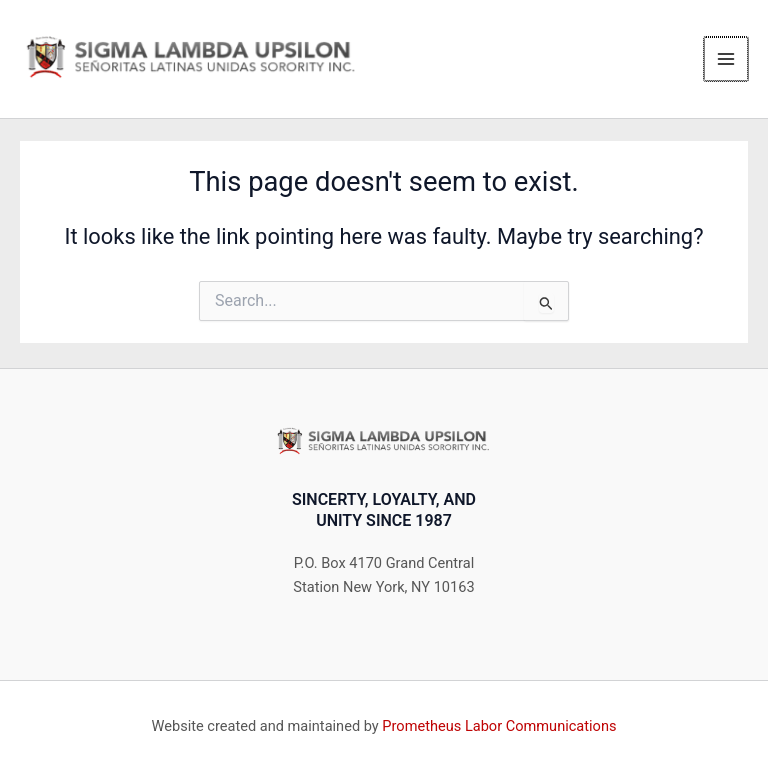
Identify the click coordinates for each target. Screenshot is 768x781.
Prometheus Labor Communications (499, 726)
